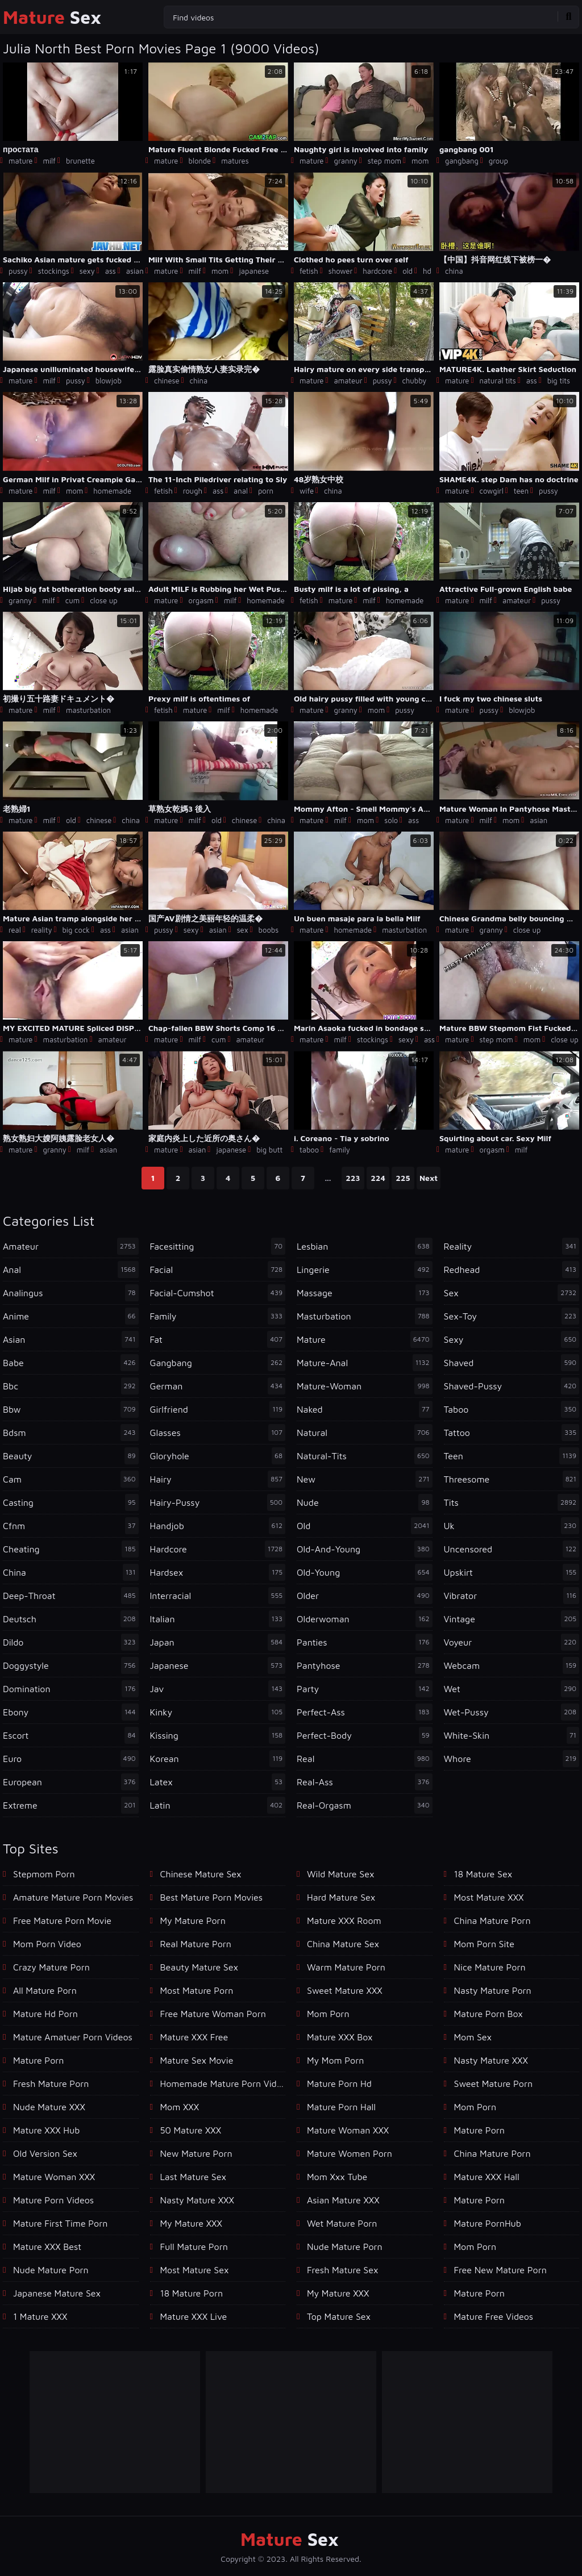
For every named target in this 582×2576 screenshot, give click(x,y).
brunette (80, 160)
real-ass (365, 1781)
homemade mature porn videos (223, 2083)
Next (428, 1178)
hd (427, 270)
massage (365, 1292)
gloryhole (218, 1455)
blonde (199, 160)
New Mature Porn (196, 2153)
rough (192, 490)
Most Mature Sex (194, 2270)
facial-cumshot (218, 1292)
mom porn (328, 2014)
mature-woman (365, 1386)
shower (341, 270)
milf (49, 160)
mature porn (38, 2060)
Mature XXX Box (340, 2037)
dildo (71, 1642)
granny (345, 160)
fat (218, 1339)
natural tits (497, 380)
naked (365, 1409)
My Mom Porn (335, 2060)
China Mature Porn (492, 1920)
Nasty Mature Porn (492, 1990)
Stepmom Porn (44, 1874)
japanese (254, 270)
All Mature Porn (45, 1990)
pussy (18, 270)
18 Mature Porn (191, 2293)
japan (218, 1642)
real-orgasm (365, 1805)
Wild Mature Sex (340, 1874)
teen (521, 490)
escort (71, 1735)
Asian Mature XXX (343, 2200)
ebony (71, 1712)
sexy (87, 270)
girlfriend (218, 1409)
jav (218, 1688)
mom (420, 160)
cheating (71, 1549)
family (339, 1149)
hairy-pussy (218, 1502)
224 (378, 1178)
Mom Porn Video (47, 1944)
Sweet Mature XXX (345, 1990)
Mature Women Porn (349, 2153)
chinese (167, 380)
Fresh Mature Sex (342, 2270)
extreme (71, 1805)
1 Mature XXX (40, 2316)
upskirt (512, 1572)
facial (218, 1269)
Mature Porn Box (488, 2014)
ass (110, 270)
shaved (512, 1362)
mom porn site (484, 1944)
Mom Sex (473, 2037)
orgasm (200, 600)
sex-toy (512, 1316)
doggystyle (71, 1665)
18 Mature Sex (483, 1874)
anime (71, 1316)
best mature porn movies (211, 1897)
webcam (512, 1665)
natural (365, 1432)
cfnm (71, 1525)
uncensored (512, 1549)
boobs (269, 929)
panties (365, 1642)
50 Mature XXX (191, 2130)
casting (71, 1502)
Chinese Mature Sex (201, 1874)
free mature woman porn (213, 2014)
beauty (71, 1455)
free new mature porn (500, 2270)
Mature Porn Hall (341, 2107)
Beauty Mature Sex (199, 1967)
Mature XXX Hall (486, 2177)
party (365, 1688)
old (407, 270)
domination (71, 1688)
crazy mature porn (51, 1967)
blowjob (108, 380)
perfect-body (365, 1735)
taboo (309, 1149)
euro (71, 1758)
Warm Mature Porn (346, 1967)
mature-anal (365, 1362)
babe (71, 1362)
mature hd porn (45, 2014)
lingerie (365, 1269)
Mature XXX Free (194, 2037)
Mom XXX (179, 2107)
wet (512, 1688)
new (365, 1479)
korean (218, 1758)
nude (365, 1502)
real (15, 929)
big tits (558, 380)
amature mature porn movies (73, 1897)
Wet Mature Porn (342, 2223)
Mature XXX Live (193, 2316)
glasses (218, 1432)
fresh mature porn (51, 2083)
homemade (112, 490)
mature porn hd (339, 2083)
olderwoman (365, 1618)
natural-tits (365, 1455)
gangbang (462, 160)
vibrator (512, 1595)
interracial (218, 1595)
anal (241, 490)
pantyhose (365, 1665)
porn (265, 490)
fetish (309, 270)
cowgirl (491, 490)
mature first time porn (60, 2223)
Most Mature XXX (489, 1897)
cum (72, 600)
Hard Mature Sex (341, 1897)
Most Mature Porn (197, 1990)
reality (41, 929)
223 (353, 1178)
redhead (512, 1269)
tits (512, 1502)
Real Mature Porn (195, 1944)
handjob (218, 1525)
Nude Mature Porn (51, 2270)
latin (218, 1805)
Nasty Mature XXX (197, 2200)
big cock (76, 929)
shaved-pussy (512, 1386)
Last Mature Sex (193, 2177)
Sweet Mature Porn (493, 2083)
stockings (53, 270)
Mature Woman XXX (54, 2177)
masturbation (88, 710)
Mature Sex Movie (197, 2060)
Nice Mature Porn (490, 1967)
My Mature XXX (191, 2223)
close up (104, 600)
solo (391, 820)
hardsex (218, 1572)
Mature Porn (479, 2200)
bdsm (71, 1432)
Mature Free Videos (494, 2316)
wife (307, 490)
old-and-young (365, 1549)
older (365, 1595)
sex (242, 929)
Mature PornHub (487, 2223)
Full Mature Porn (194, 2246)
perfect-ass (365, 1712)
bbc (71, 1386)
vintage (512, 1618)
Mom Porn (475, 2107)
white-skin (512, 1735)
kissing (218, 1735)
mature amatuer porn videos (72, 2037)
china (454, 270)
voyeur (512, 1642)
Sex (52, 17)
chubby (414, 380)
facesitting (218, 1246)
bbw (71, 1409)
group (498, 160)
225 (403, 1178)
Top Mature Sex (339, 2316)
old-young (365, 1572)
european (71, 1781)
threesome (512, 1479)
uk (512, 1525)
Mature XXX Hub (46, 2130)
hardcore (377, 270)
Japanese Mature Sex (57, 2293)
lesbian (365, 1246)
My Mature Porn (193, 1920)
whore (512, 1758)
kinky (218, 1712)
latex (218, 1781)
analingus (71, 1292)
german (218, 1386)
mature (20, 160)
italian (218, 1618)
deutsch (71, 1618)
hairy (218, 1479)
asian (135, 270)
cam (71, 1479)
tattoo (512, 1432)
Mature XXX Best (47, 2246)
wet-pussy (512, 1712)
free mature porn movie (62, 1920)
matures (234, 160)
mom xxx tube (337, 2177)
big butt (269, 1149)
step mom (384, 160)
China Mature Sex (343, 1944)
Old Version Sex (45, 2153)
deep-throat (71, 1595)
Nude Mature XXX (49, 2107)
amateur (348, 380)
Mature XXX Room (344, 1920)
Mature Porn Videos (53, 2200)
